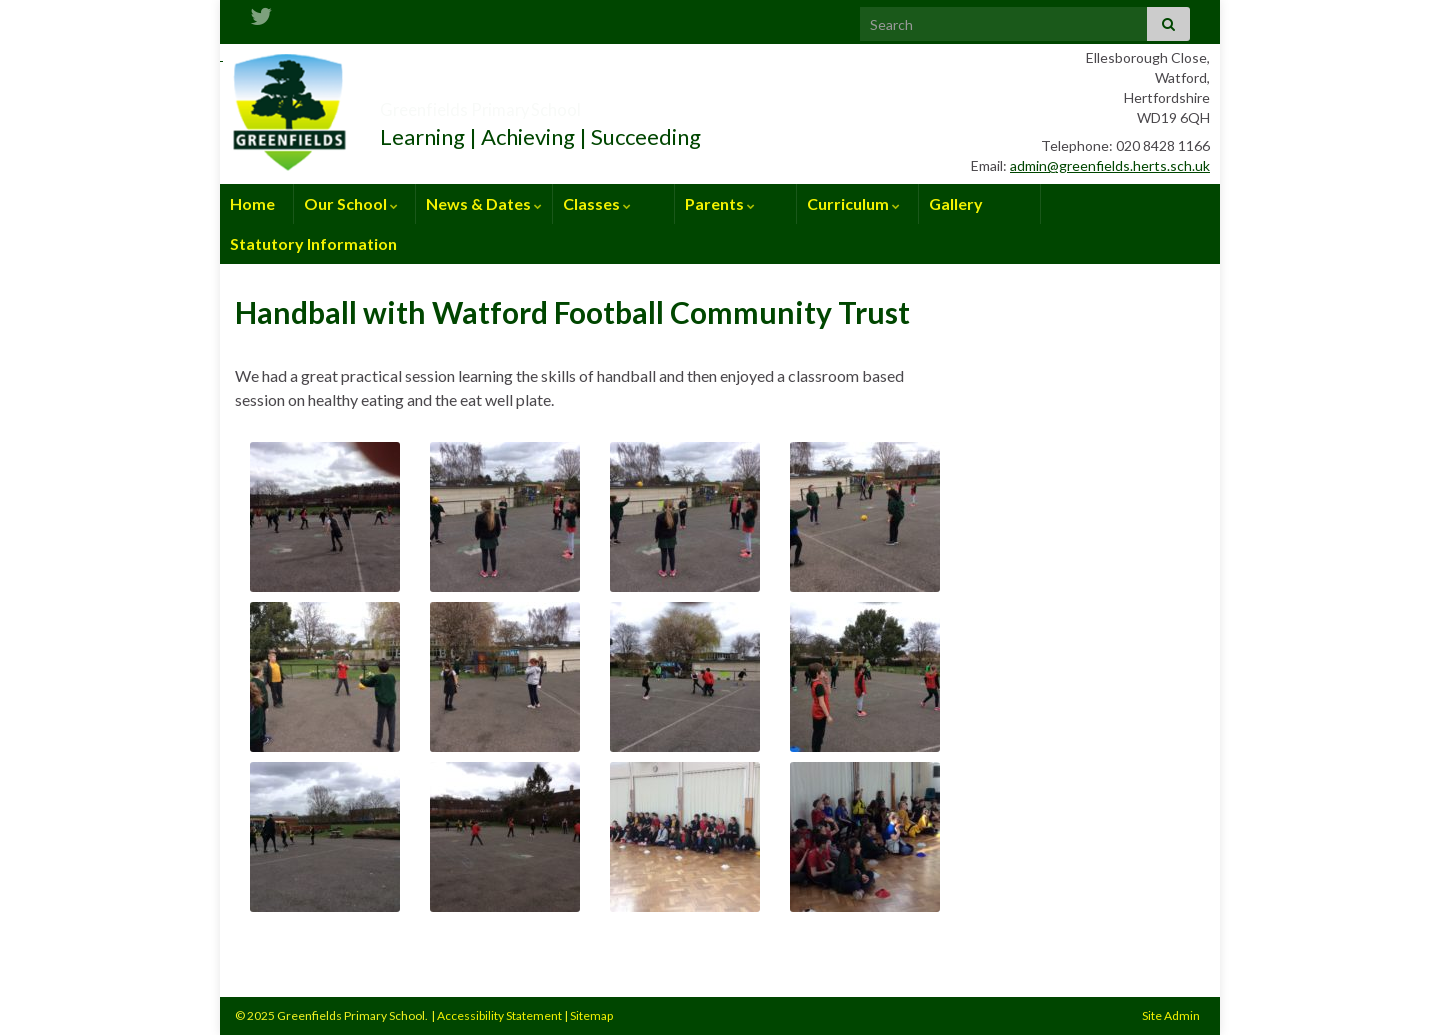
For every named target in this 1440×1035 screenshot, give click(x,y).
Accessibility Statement (499, 1015)
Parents (720, 203)
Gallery (956, 203)
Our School (351, 203)
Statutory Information (313, 243)
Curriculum (853, 203)
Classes (597, 203)
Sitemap (591, 1015)
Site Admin (1171, 1015)
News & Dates (484, 203)
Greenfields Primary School (555, 103)
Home (252, 203)
